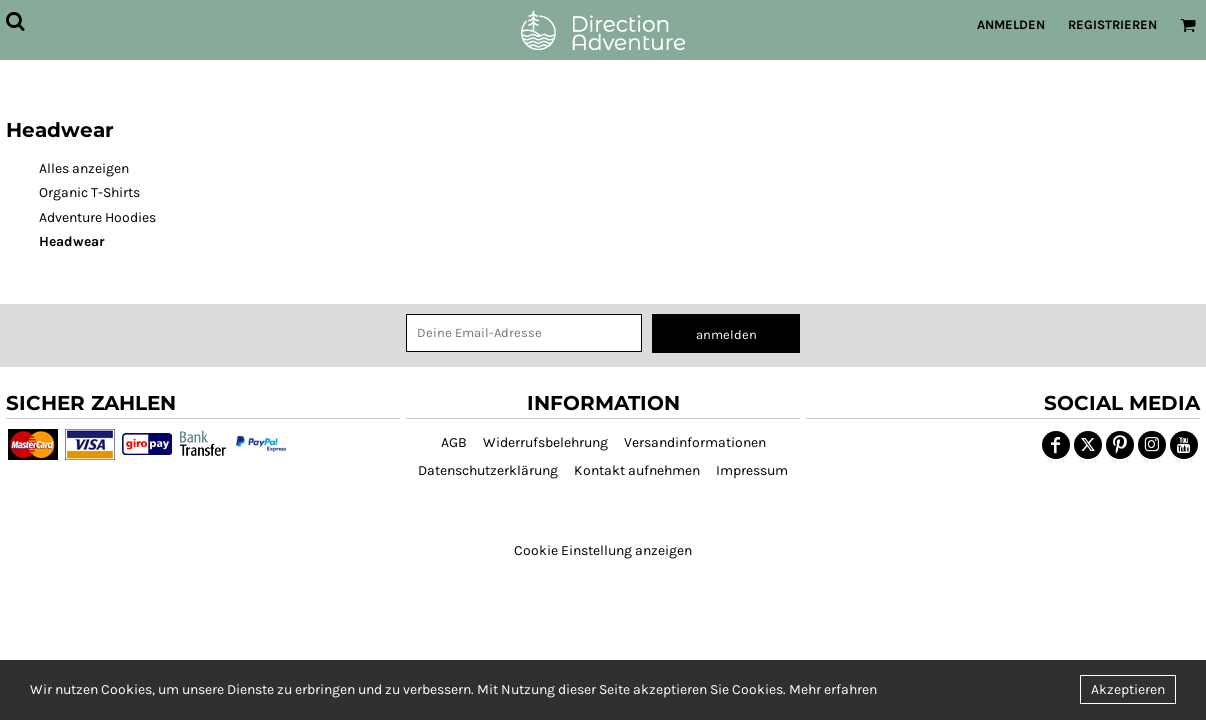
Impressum (752, 470)
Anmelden (1011, 24)
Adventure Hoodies (97, 217)
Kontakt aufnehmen (637, 470)
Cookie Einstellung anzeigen (603, 550)
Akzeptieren (1128, 689)
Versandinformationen (695, 442)
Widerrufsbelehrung (545, 442)
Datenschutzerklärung (488, 470)
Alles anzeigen (84, 168)
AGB (454, 442)
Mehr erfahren (833, 689)
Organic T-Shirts (89, 192)
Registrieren (1112, 24)
